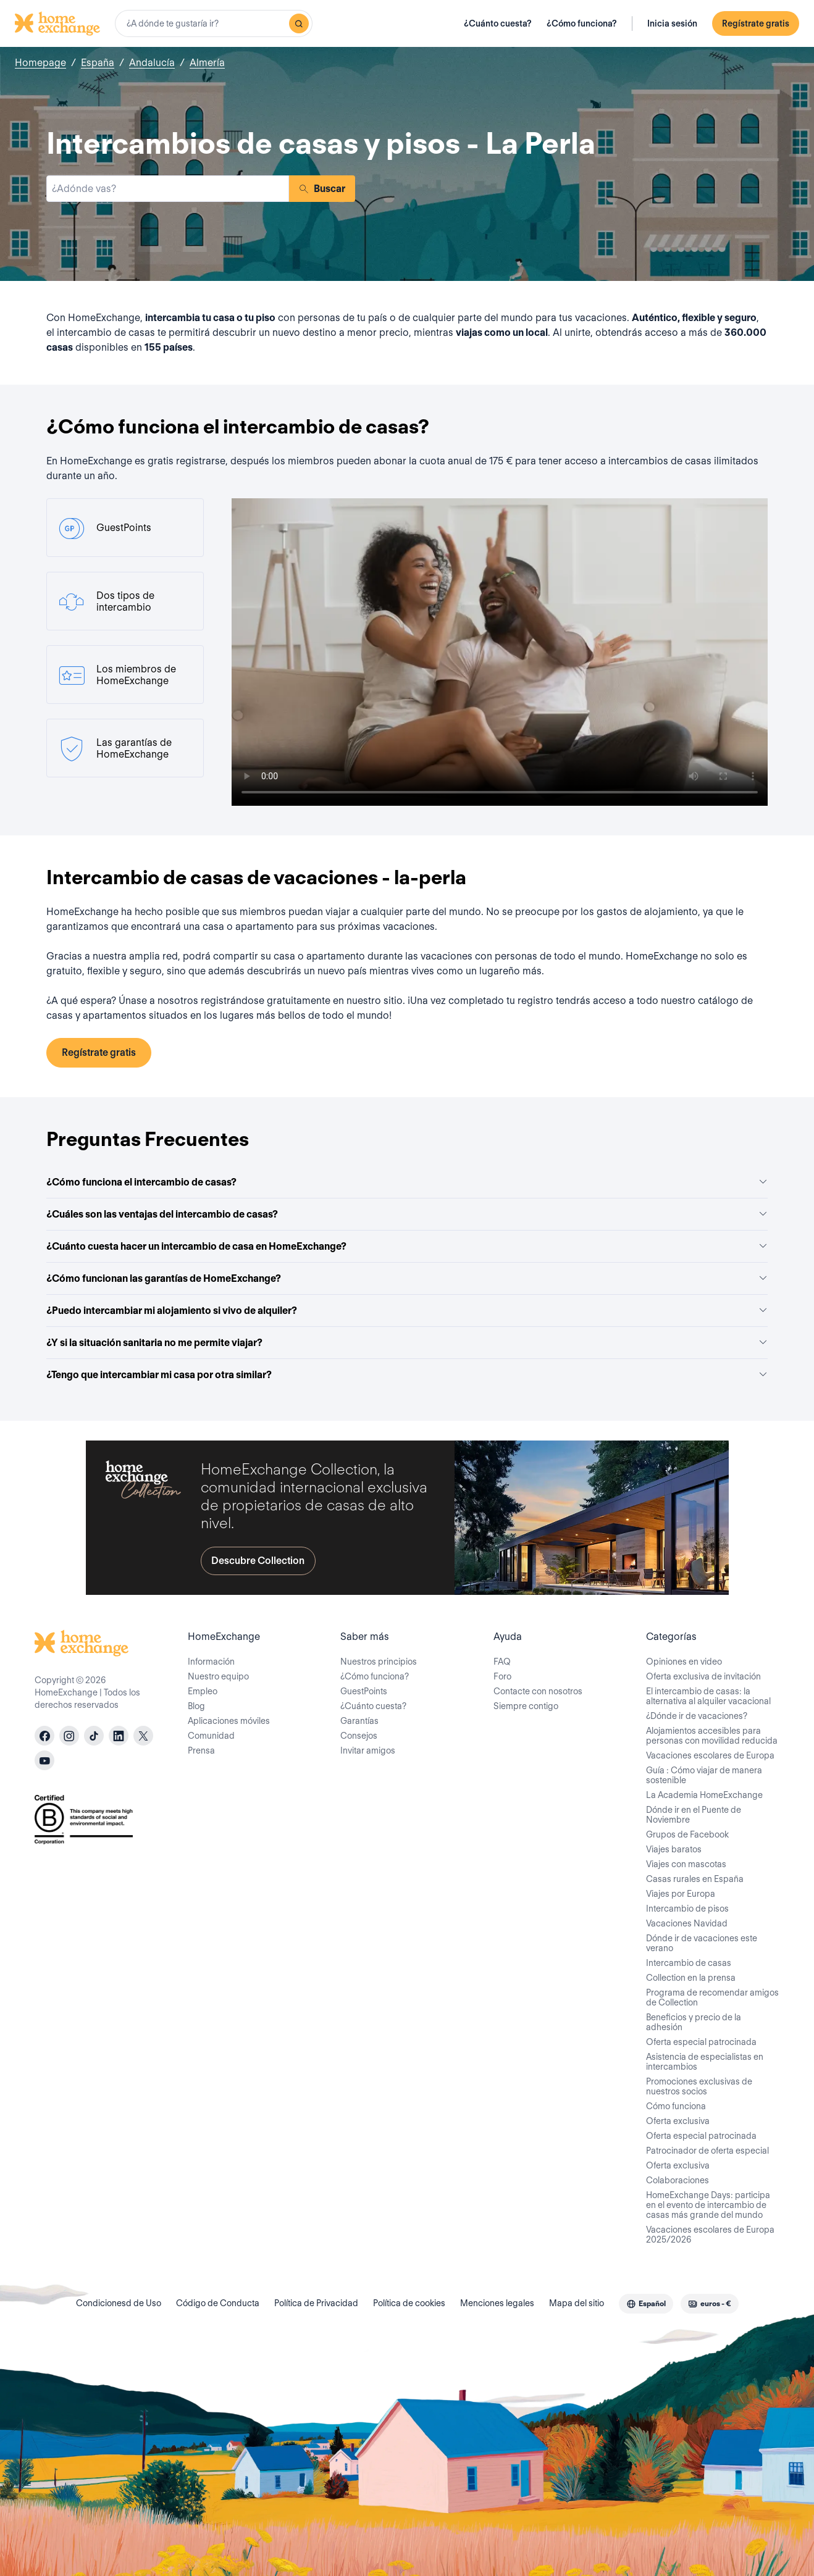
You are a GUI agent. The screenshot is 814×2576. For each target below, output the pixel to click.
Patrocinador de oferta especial (707, 2151)
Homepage (40, 63)
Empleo (202, 1691)
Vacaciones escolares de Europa (710, 1755)
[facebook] (44, 1736)
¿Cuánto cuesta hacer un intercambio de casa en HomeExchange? (407, 1246)
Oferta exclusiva (678, 2121)
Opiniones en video (684, 1661)
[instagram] (69, 1736)
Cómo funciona (676, 2106)
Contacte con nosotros (537, 1691)
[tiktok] (94, 1736)
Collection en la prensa (691, 1978)
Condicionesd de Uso (118, 2303)
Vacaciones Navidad (687, 1923)
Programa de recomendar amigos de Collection (712, 1997)
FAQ (502, 1661)
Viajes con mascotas (686, 1864)
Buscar (322, 188)
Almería (207, 63)
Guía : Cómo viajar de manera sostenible (704, 1775)
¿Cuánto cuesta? (498, 23)
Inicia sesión (672, 23)
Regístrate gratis (755, 23)
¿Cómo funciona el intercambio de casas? (407, 1182)
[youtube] (44, 1760)
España (97, 63)
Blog (196, 1706)
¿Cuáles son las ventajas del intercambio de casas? (407, 1214)
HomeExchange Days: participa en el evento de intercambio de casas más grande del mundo (708, 2205)
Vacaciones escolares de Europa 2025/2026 (710, 2234)
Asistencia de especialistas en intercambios (704, 2062)
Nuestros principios (378, 1661)
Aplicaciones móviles (229, 1721)
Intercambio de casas (688, 1963)
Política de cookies (409, 2303)
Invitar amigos (367, 1750)
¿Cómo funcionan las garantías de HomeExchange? (407, 1278)
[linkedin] (118, 1736)
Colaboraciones (677, 2180)
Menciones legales (497, 2303)
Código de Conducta (217, 2303)
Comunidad (211, 1736)
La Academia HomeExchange (704, 1795)
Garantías (359, 1721)
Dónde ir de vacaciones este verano (701, 1943)
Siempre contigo (525, 1706)
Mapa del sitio (576, 2303)
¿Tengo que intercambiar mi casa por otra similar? (407, 1375)
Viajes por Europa (680, 1894)
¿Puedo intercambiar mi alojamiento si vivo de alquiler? (407, 1310)
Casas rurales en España (695, 1879)
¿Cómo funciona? (582, 23)
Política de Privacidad (316, 2303)
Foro (502, 1676)
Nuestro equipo (218, 1676)
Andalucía (152, 63)
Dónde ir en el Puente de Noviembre (693, 1815)
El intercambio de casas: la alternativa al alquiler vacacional (708, 1696)
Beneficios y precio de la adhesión (693, 2022)
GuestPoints (363, 1691)
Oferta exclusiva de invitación (703, 1676)
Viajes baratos (674, 1849)
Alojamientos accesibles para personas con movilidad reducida (712, 1736)
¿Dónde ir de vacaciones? (696, 1716)
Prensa (201, 1750)
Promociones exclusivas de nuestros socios (699, 2086)
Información (211, 1661)
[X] (143, 1736)
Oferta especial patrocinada (701, 2042)
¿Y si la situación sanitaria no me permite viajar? (407, 1343)
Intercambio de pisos (687, 1908)
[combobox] (214, 23)
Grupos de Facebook (687, 1834)
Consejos (358, 1736)
